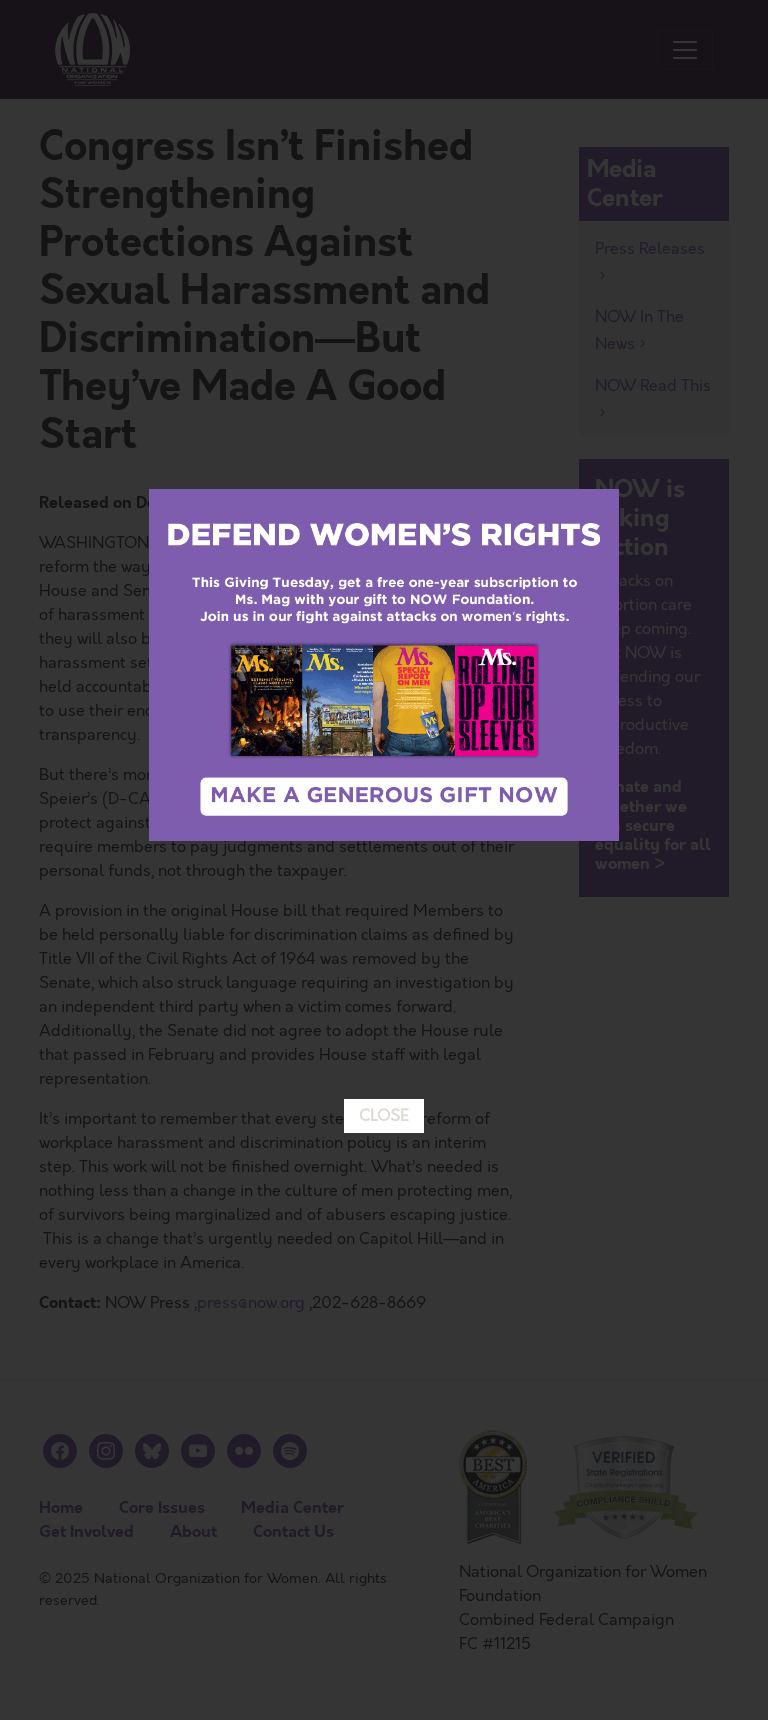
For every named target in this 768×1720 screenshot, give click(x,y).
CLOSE (384, 845)
